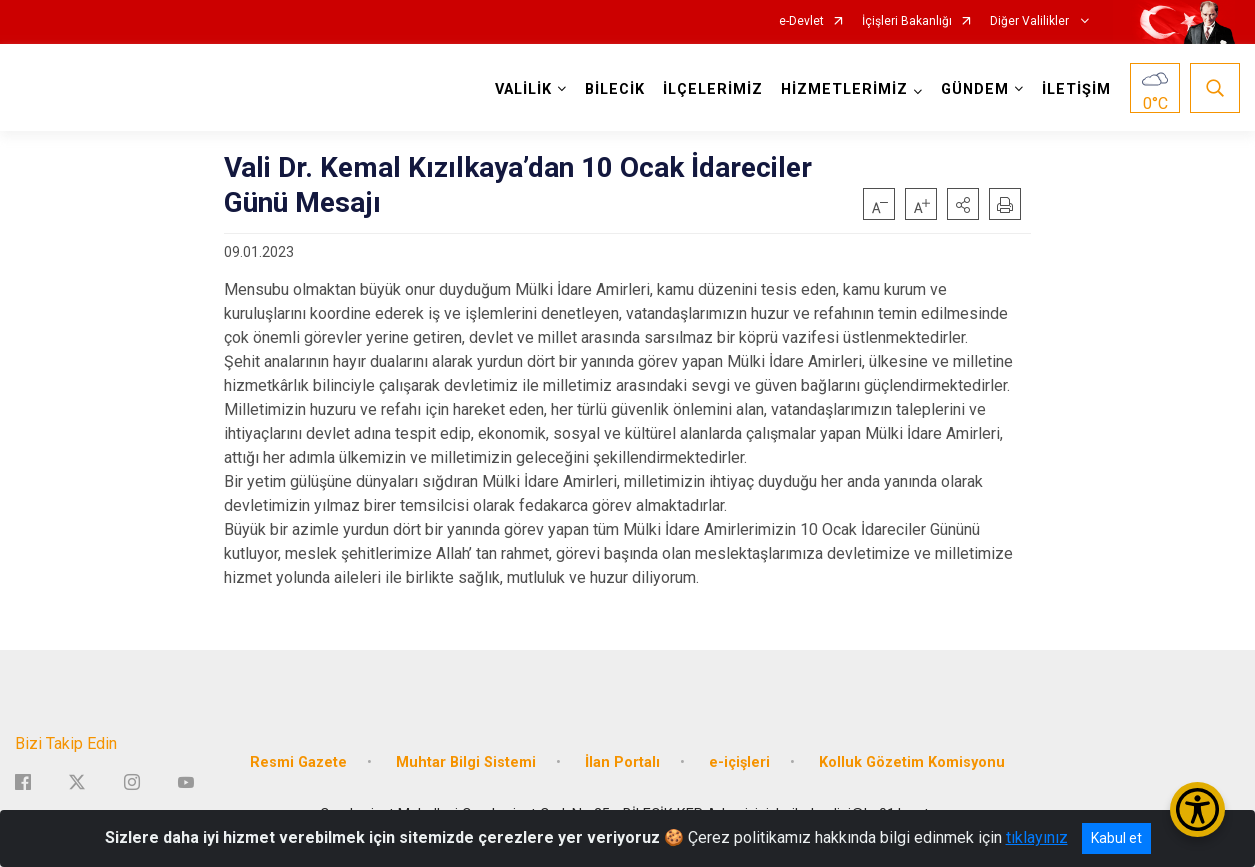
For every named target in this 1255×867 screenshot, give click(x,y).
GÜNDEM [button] (975, 89)
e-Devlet (801, 21)
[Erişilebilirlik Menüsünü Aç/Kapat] (1197, 809)
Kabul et (1116, 838)
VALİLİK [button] (523, 89)
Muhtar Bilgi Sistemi (466, 762)
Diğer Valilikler (1031, 21)
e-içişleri (739, 762)
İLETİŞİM (1076, 89)
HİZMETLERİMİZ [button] (844, 89)
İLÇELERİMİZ (713, 89)
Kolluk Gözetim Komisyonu (912, 762)
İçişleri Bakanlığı (907, 21)
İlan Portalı (622, 762)
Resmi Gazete (298, 762)
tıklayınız (1037, 837)
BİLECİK (615, 89)
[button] (963, 204)
